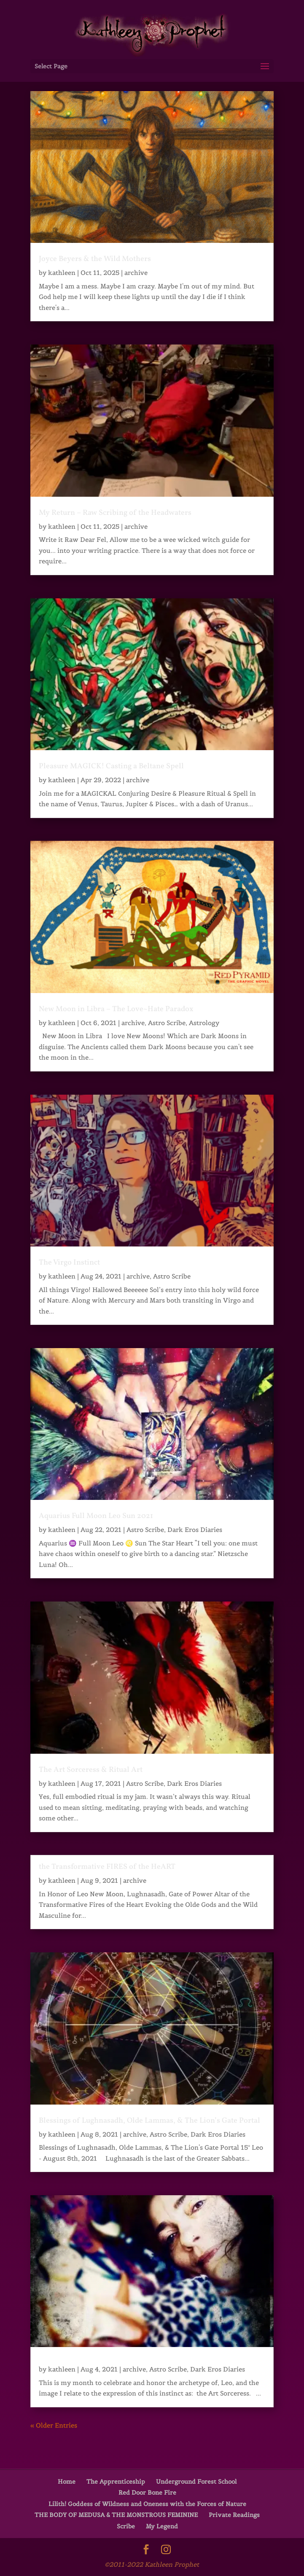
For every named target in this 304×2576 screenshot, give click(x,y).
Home (66, 2481)
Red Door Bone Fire (147, 2492)
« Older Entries (53, 2425)
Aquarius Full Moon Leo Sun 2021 (96, 1516)
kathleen (61, 273)
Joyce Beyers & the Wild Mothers (95, 259)
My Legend (162, 2526)
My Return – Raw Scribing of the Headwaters (115, 513)
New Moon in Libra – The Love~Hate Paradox (116, 1009)
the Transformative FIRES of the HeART (107, 1867)
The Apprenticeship (115, 2481)
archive (136, 273)
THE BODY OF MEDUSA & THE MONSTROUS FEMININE (116, 2515)
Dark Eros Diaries (194, 1530)
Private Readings (234, 2515)
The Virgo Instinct (69, 1262)
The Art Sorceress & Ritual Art (91, 1770)
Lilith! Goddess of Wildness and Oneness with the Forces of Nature (147, 2504)
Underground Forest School (196, 2481)
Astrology (204, 1023)
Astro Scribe (167, 1023)
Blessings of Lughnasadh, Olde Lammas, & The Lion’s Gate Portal (149, 2121)
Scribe (126, 2526)
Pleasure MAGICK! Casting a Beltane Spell (111, 766)
